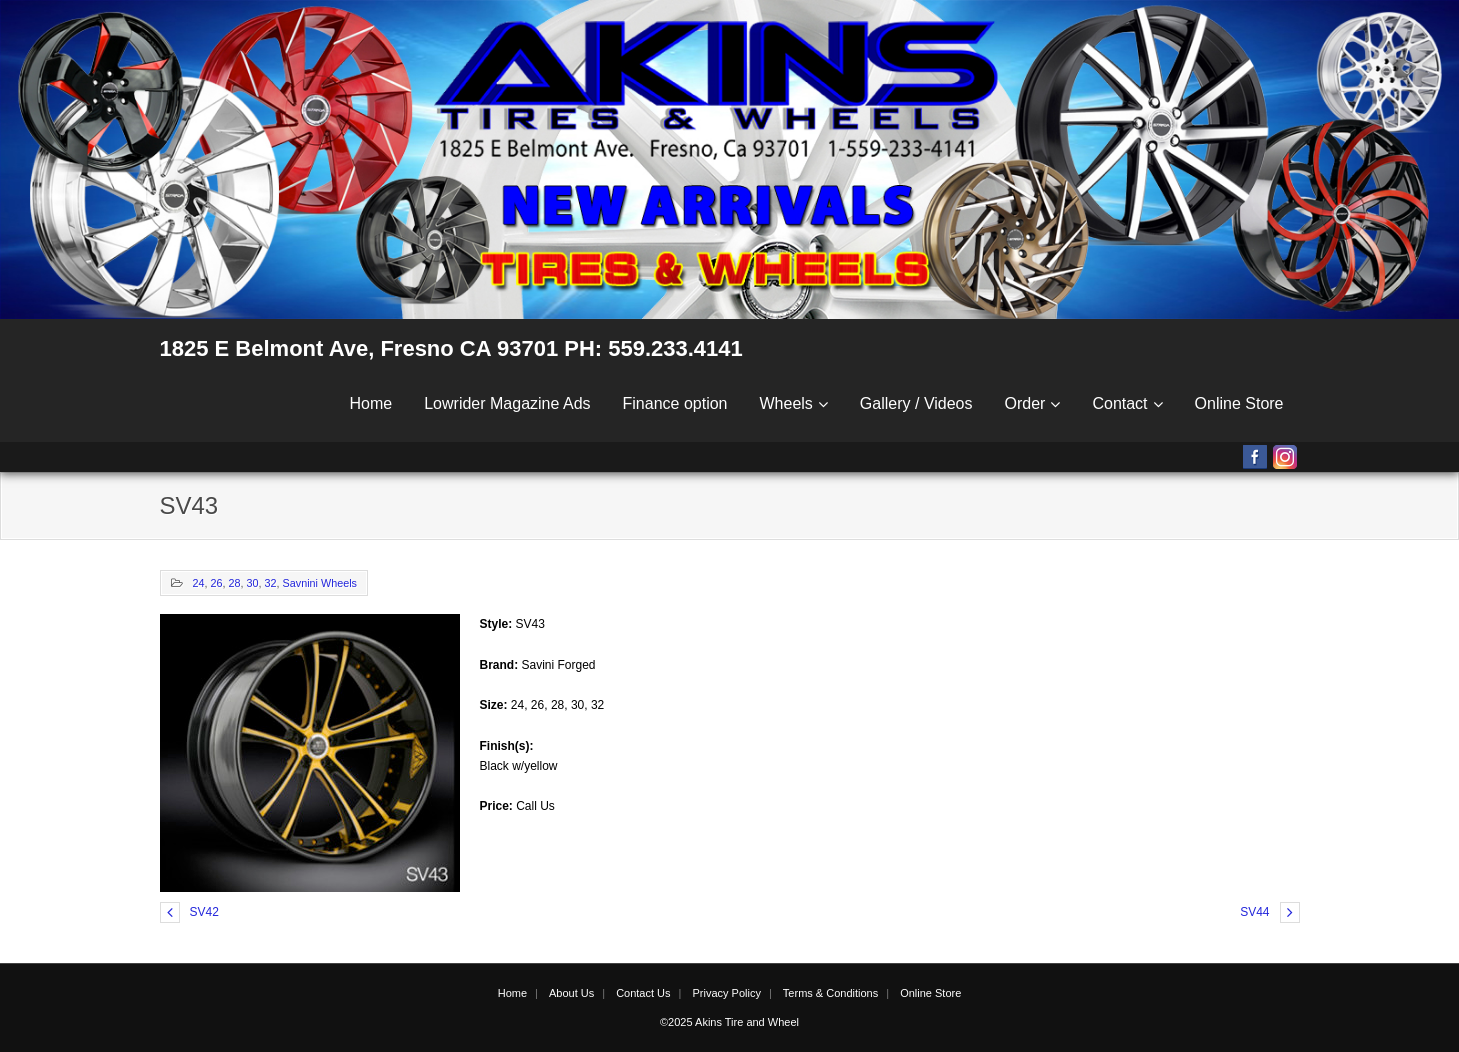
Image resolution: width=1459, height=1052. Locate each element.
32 (271, 583)
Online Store (1239, 403)
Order (1025, 403)
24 (199, 583)
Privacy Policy (726, 993)
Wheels (786, 403)
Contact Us (643, 993)
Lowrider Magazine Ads (507, 403)
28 (235, 583)
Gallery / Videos (916, 403)
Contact (1119, 403)
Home (371, 403)
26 (217, 583)
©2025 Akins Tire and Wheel (729, 1022)
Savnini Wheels (320, 583)
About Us (571, 993)
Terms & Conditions (830, 993)
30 (253, 583)
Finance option (675, 403)
